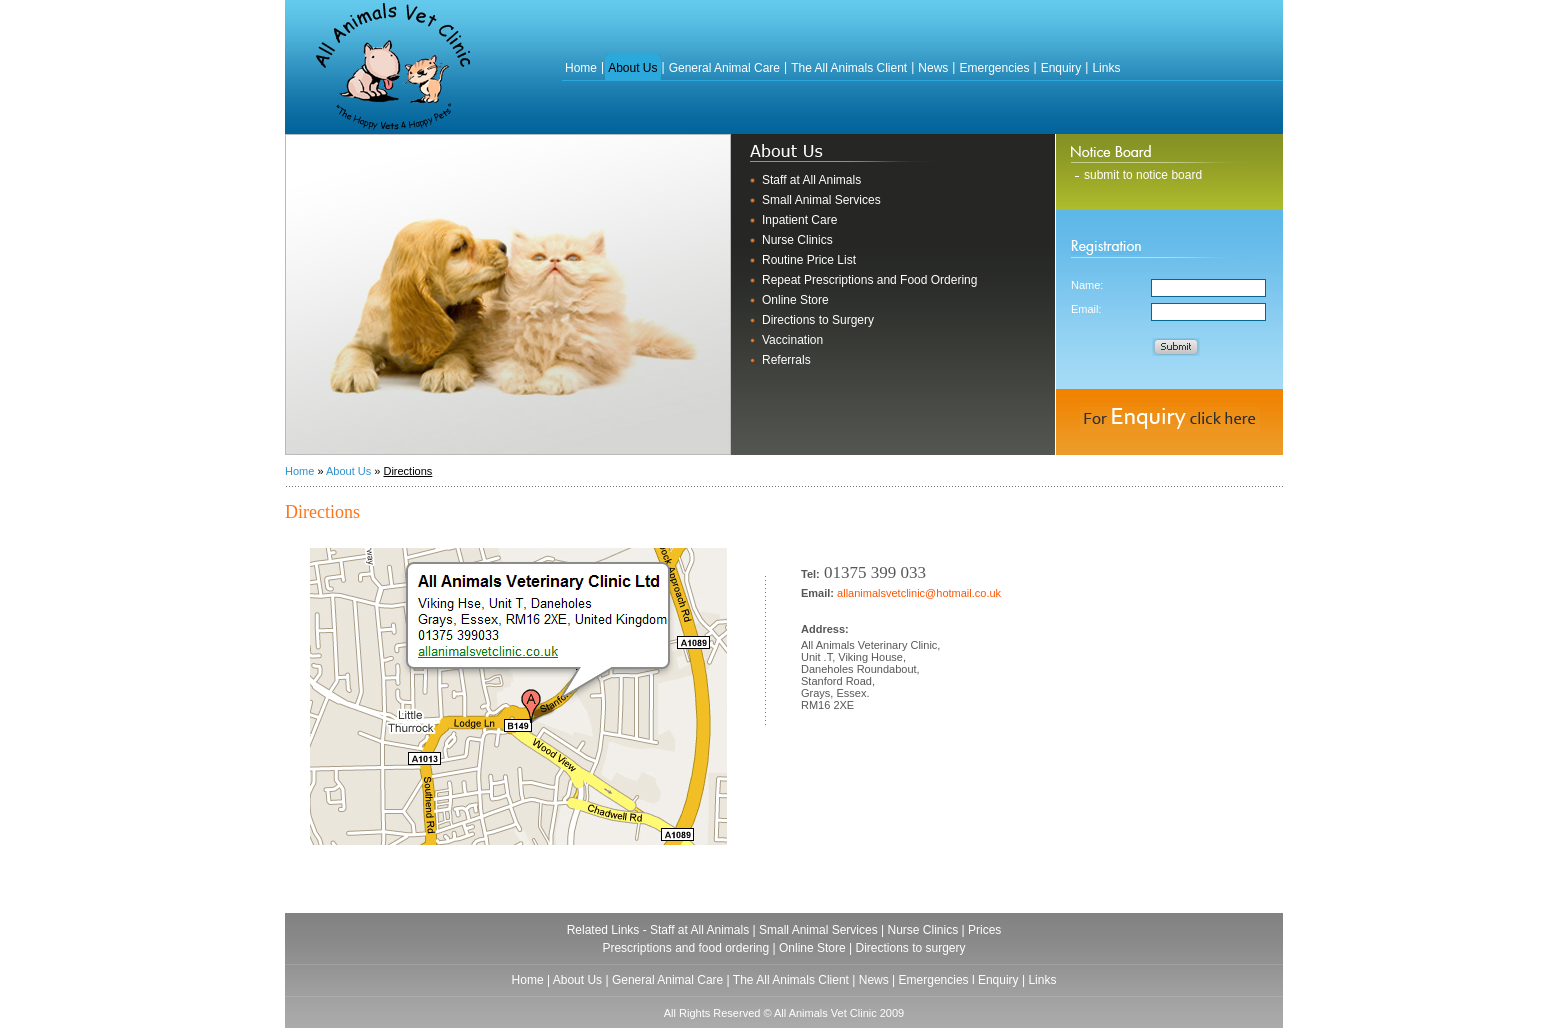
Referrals (786, 360)
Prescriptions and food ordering (685, 948)
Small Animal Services (821, 200)
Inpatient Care (799, 220)
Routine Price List (809, 260)
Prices (984, 930)
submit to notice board (1143, 175)
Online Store (795, 300)
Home (581, 68)
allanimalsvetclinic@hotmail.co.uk (919, 593)
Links (1106, 68)
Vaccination (792, 340)
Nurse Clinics (797, 240)
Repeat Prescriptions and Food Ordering (869, 280)
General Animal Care (724, 68)
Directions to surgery (911, 948)
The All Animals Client (849, 68)
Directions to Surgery (818, 320)
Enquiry (1061, 68)
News (933, 68)
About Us (632, 68)
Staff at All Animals (811, 180)
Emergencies (994, 68)
